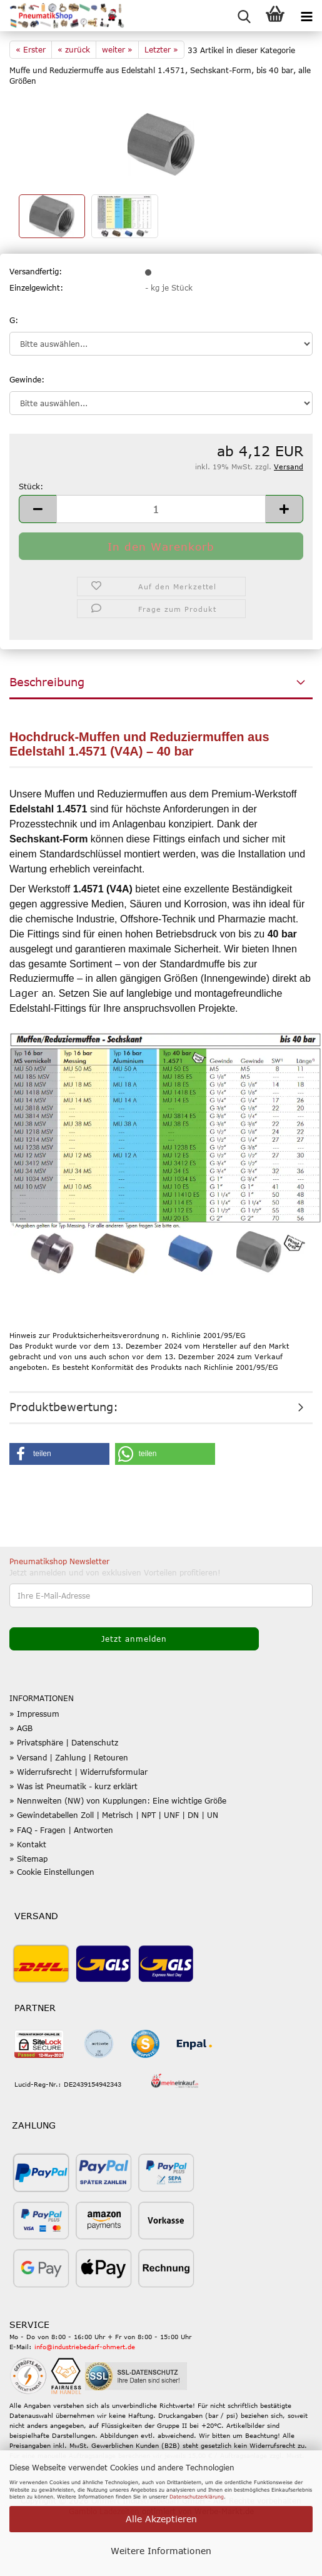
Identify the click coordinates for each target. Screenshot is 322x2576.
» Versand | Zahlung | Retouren (68, 1757)
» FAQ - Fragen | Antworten (61, 1829)
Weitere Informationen (161, 2550)
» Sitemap (28, 1858)
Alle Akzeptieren (161, 2519)
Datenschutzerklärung (196, 2497)
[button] (37, 509)
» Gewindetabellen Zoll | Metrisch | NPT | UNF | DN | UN (113, 1814)
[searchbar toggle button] (243, 15)
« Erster (31, 49)
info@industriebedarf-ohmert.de (84, 2346)
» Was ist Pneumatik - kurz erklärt (73, 1786)
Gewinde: (26, 379)
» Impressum (34, 1713)
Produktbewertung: (63, 1407)
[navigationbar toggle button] (306, 15)
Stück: (31, 486)
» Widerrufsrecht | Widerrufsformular (78, 1771)
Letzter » (161, 49)
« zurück (74, 49)
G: (13, 320)
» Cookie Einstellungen (51, 1871)
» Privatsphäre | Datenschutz (63, 1742)
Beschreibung (46, 682)
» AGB (21, 1728)
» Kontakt (27, 1844)
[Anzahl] (161, 509)
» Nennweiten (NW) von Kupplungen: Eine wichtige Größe (117, 1800)
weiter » (117, 49)
